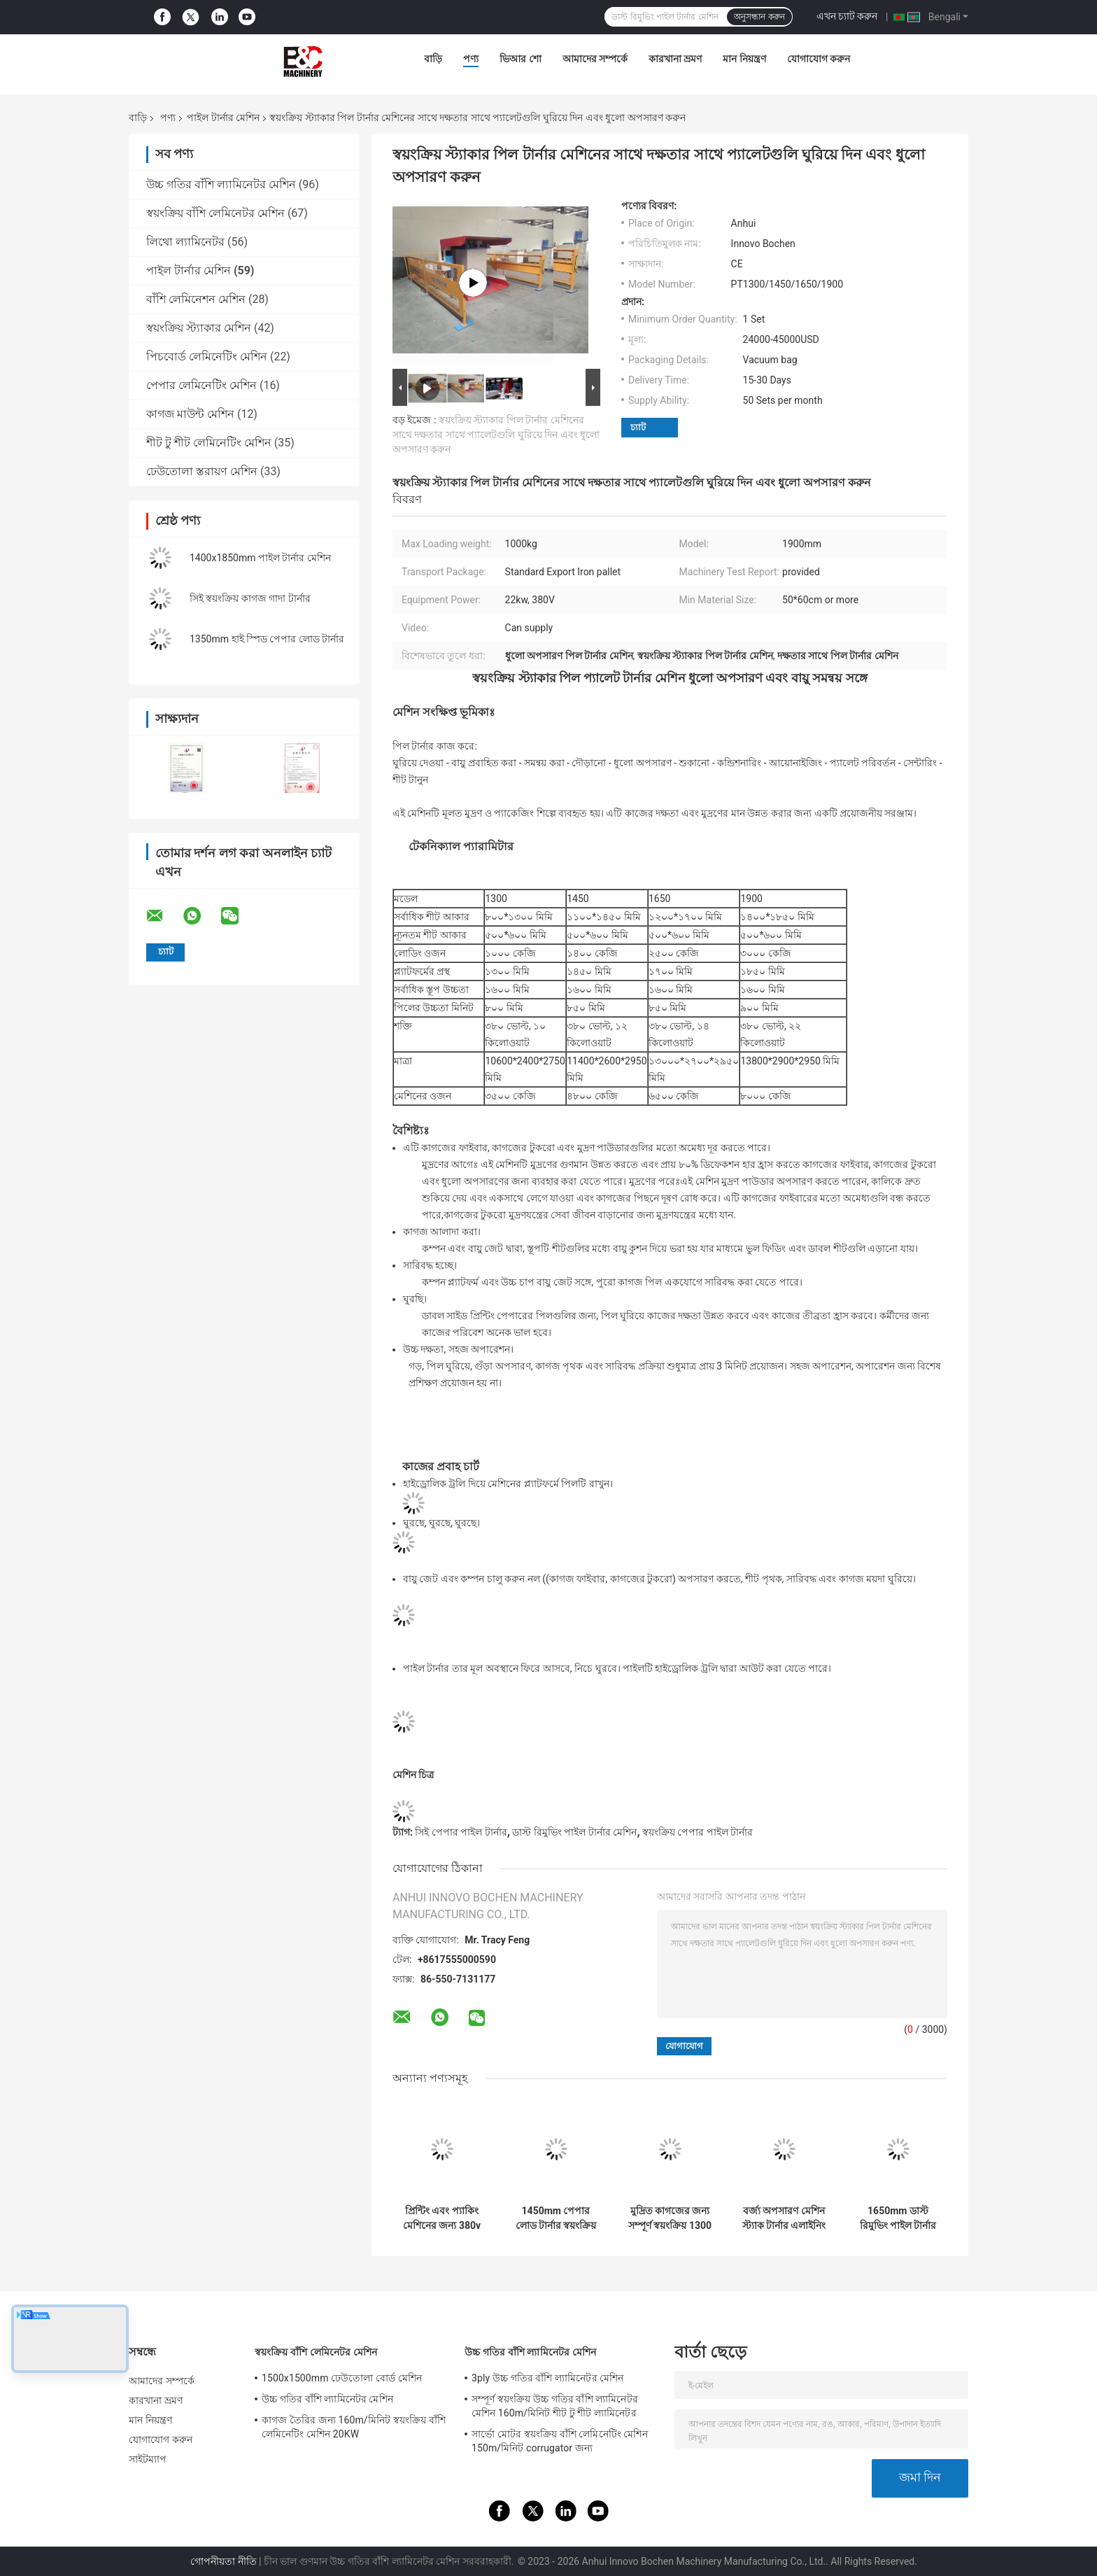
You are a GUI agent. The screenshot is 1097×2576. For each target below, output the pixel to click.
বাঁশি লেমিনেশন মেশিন (196, 299)
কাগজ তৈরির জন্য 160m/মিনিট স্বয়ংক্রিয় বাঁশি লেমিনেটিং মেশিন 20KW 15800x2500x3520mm (354, 2429)
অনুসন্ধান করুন (759, 17)
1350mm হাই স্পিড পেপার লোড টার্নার (267, 639)
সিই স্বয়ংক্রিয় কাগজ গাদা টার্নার (250, 598)
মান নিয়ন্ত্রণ (744, 58)
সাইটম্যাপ (148, 2459)
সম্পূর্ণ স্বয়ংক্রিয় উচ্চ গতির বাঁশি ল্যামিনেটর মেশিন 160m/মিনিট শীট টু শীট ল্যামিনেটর (555, 2406)
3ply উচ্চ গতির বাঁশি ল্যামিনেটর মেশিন (548, 2378)
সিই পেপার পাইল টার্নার (461, 1832)
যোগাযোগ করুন (818, 58)
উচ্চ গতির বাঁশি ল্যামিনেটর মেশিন (221, 184)
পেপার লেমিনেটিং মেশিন (201, 385)
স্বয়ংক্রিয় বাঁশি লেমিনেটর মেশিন (215, 213)
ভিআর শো (520, 58)
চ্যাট (638, 427)
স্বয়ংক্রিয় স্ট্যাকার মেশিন (198, 328)
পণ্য (471, 58)
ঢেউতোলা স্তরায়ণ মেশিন (201, 471)
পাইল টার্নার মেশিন (223, 117)
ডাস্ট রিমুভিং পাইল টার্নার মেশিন (574, 1832)
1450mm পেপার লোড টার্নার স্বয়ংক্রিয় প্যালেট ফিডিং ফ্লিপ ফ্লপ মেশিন (556, 2218)
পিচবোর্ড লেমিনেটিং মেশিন (206, 356)
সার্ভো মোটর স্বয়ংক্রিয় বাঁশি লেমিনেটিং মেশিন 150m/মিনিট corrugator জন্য (560, 2441)
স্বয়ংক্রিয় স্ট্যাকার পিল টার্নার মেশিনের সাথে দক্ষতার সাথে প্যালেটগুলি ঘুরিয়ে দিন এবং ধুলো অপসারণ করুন (496, 434)
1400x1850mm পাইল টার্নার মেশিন (260, 557)
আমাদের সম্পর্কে (595, 58)
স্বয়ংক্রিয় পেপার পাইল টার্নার (697, 1832)
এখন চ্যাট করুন (847, 16)
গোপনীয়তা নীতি (223, 2561)
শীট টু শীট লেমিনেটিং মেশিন (208, 442)
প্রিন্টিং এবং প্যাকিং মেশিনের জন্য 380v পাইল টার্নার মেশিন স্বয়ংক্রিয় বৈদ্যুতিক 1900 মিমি (442, 2218)
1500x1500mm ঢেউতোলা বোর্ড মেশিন (342, 2378)
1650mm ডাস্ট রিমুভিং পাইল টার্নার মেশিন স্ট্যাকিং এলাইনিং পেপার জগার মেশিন (898, 2218)
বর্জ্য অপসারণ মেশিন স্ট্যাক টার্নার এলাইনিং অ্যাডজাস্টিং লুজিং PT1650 (784, 2218)
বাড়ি (433, 58)
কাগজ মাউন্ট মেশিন (190, 414)
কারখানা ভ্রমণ (675, 58)
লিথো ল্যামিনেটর (185, 241)
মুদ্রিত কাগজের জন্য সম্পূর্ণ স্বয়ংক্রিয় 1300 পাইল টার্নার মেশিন (670, 2218)
